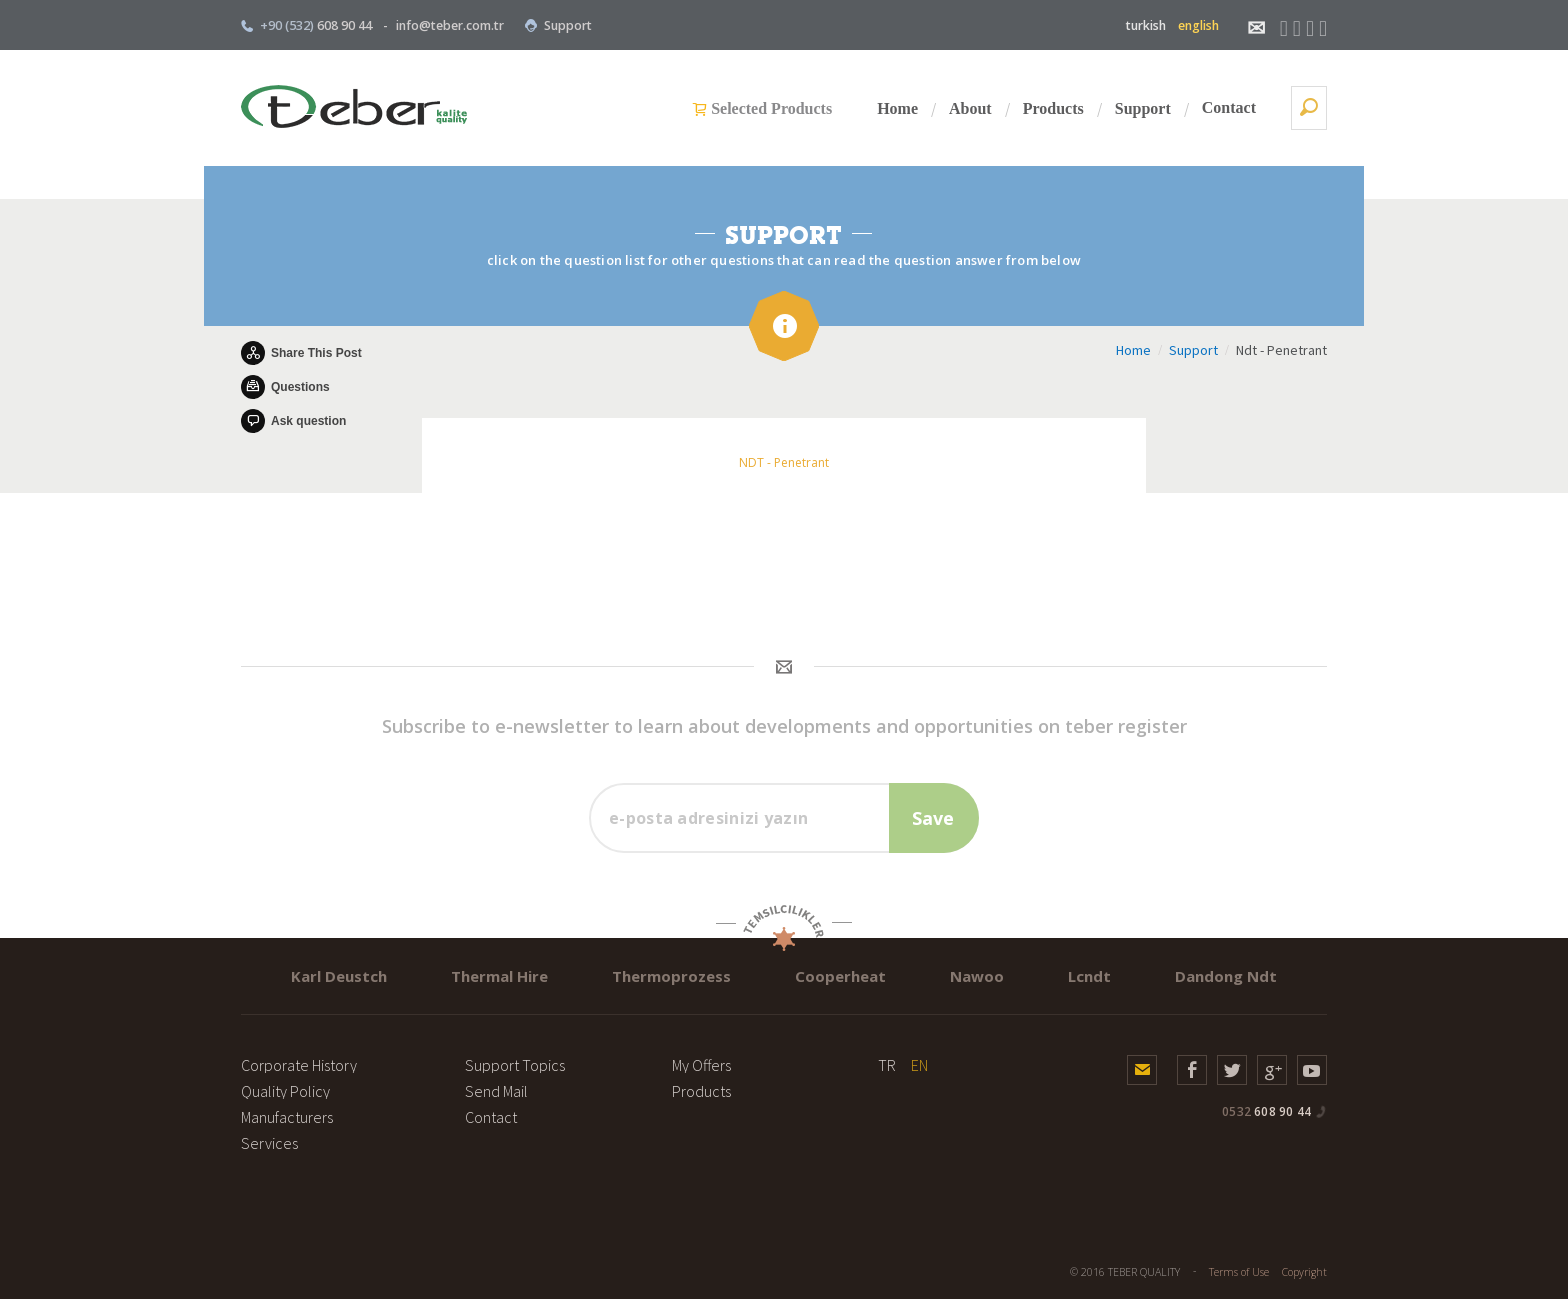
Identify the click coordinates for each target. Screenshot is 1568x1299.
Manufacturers (287, 1117)
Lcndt (1089, 976)
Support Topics (515, 1065)
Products (1053, 108)
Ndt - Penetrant (1281, 350)
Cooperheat (840, 976)
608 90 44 (1266, 1111)
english (1198, 25)
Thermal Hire (499, 976)
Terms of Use (1239, 1272)
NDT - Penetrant (784, 462)
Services (269, 1143)
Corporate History (299, 1065)
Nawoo (977, 976)
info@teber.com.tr (450, 25)
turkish (1146, 25)
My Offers (701, 1065)
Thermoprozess (671, 976)
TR (887, 1065)
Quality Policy (285, 1091)
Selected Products (771, 108)
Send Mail (496, 1091)
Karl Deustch (339, 976)
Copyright (1304, 1272)
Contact (1229, 107)
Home (897, 108)
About (970, 108)
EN (919, 1065)
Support (558, 25)
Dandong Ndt (1226, 976)
